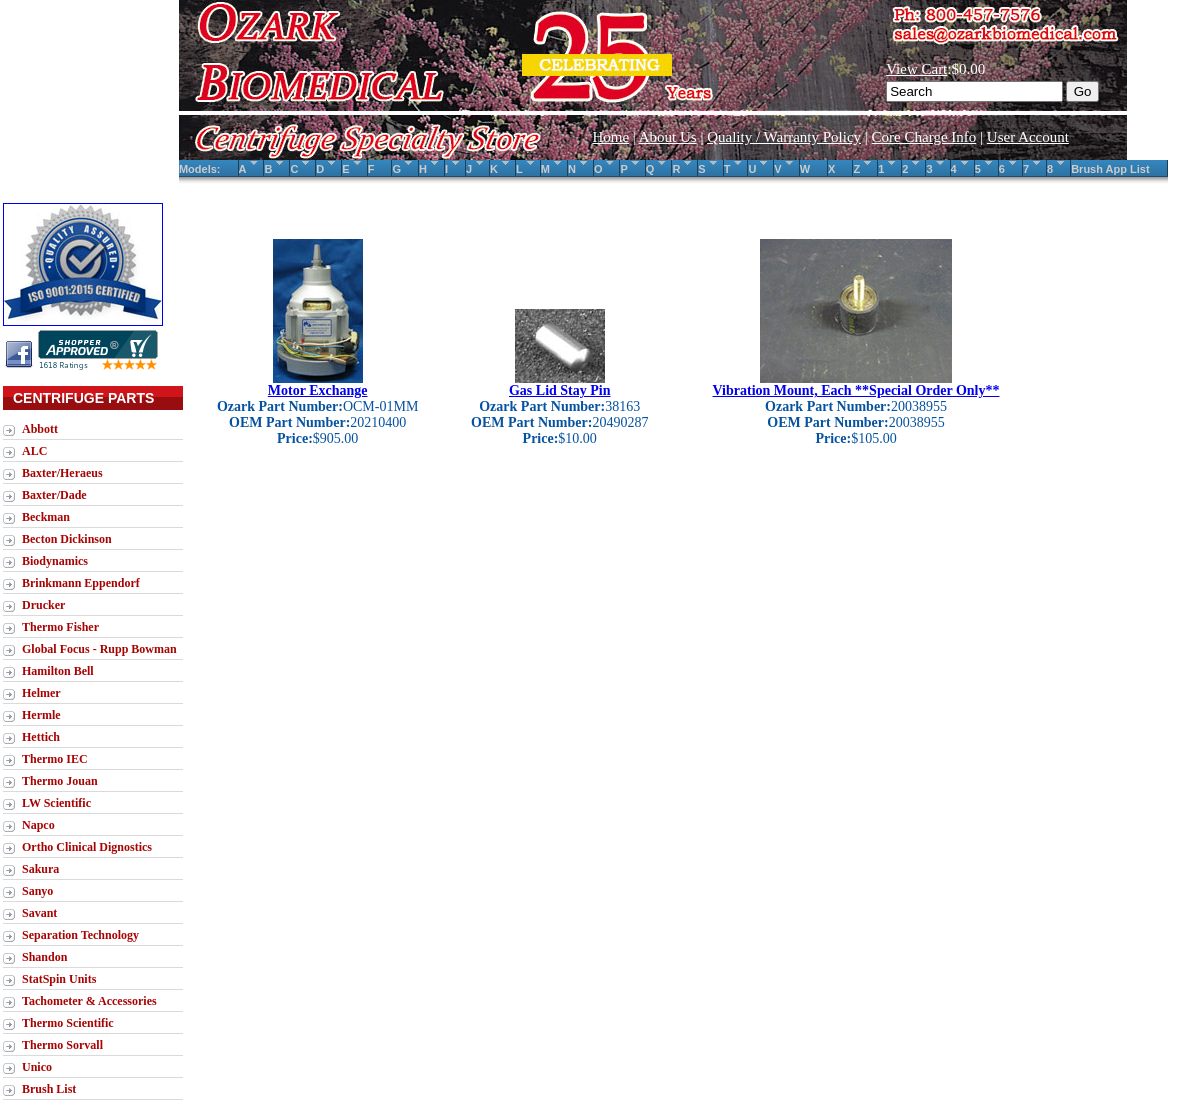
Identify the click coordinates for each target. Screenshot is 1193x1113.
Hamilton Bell (58, 671)
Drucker (43, 605)
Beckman (46, 517)
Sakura (40, 869)
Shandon (44, 957)
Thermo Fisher (60, 627)
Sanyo (37, 891)
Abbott (40, 429)
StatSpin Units (59, 979)
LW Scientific (56, 803)
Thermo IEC (55, 759)
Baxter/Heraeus (62, 473)
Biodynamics (55, 561)
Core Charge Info (924, 137)
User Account (1028, 137)
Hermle (41, 715)
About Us (668, 137)
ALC (34, 451)
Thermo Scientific (68, 1023)
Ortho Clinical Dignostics (87, 847)
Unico (37, 1067)
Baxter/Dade (54, 495)
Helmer (41, 693)
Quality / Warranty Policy (784, 137)
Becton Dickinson (67, 539)
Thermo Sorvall (62, 1045)
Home (610, 137)
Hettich (41, 737)
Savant (39, 913)
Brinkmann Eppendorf (81, 583)
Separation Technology (80, 935)
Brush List (49, 1089)
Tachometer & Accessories (89, 1001)
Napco (38, 825)
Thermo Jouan (60, 781)
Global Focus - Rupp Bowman (99, 649)
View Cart (916, 69)
